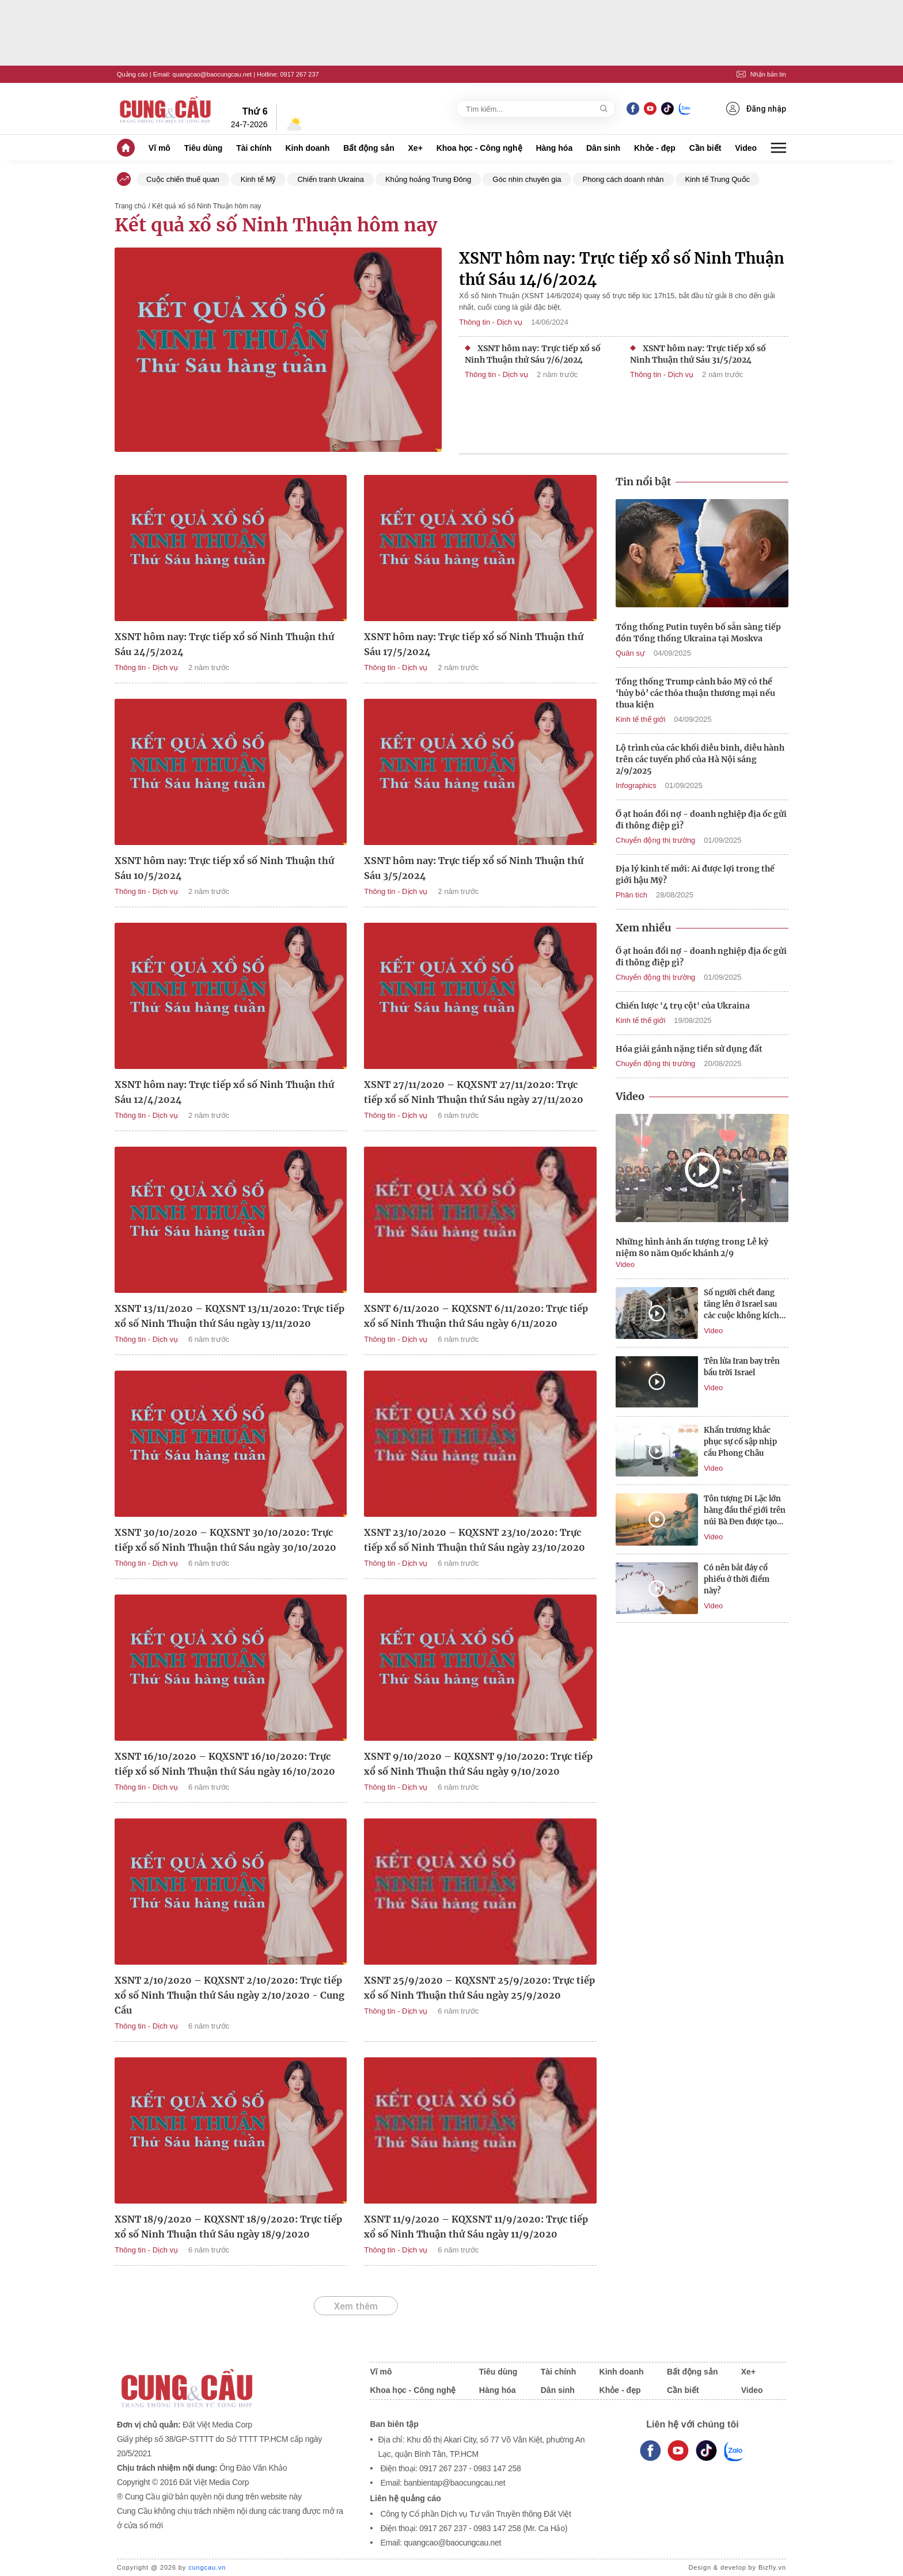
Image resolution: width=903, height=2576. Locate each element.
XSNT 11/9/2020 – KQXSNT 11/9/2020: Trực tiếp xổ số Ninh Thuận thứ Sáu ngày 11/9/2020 (476, 2226)
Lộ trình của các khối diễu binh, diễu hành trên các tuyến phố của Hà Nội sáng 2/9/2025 (700, 759)
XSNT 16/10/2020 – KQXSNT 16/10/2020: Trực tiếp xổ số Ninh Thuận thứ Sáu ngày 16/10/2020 (225, 1764)
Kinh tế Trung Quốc (717, 179)
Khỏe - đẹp (655, 148)
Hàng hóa (554, 148)
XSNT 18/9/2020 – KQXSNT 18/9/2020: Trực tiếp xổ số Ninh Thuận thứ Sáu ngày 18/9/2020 (228, 2226)
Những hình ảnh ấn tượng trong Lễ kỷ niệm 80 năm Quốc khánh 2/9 (692, 1247)
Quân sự (630, 653)
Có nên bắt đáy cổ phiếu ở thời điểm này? (736, 1579)
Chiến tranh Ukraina (330, 179)
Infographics (636, 785)
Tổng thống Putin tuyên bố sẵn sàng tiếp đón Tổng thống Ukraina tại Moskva (698, 633)
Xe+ (415, 148)
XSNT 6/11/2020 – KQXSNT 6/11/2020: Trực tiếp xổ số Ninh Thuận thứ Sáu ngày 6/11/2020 (476, 1316)
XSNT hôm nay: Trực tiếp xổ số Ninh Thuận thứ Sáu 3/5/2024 (473, 868)
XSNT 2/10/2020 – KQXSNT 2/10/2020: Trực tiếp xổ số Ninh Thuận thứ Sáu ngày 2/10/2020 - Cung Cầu (229, 1995)
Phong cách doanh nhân (623, 179)
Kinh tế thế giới (640, 719)
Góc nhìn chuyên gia (526, 179)
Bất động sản (368, 148)
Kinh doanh (307, 148)
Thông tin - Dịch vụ (490, 322)
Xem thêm (356, 2306)
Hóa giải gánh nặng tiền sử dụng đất (689, 1049)
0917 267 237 (299, 74)
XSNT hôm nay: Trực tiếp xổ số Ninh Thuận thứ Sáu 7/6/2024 (533, 354)
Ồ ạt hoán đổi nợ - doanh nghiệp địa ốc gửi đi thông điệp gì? (701, 820)
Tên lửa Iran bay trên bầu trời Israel (742, 1367)
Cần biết (705, 148)
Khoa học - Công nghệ (479, 148)
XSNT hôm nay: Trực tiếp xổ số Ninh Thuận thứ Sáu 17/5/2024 (473, 644)
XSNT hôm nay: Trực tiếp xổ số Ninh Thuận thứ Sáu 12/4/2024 (224, 1092)
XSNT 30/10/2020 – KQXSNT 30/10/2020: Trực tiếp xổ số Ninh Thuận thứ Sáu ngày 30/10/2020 (225, 1540)
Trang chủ (130, 206)
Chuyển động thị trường (655, 840)
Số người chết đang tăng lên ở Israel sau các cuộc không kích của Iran (741, 1305)
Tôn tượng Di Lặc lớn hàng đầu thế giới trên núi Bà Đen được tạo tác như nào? (745, 1511)
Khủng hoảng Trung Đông (428, 179)
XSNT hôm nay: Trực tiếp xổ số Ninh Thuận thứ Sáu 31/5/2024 (698, 354)
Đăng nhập (756, 108)
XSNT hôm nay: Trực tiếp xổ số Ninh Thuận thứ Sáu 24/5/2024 (224, 644)
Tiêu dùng (203, 148)
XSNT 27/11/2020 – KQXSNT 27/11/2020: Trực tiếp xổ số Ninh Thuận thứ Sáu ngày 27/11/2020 (473, 1092)
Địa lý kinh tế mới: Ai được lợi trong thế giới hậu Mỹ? (695, 874)
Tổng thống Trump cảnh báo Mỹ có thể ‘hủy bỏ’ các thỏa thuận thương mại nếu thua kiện (695, 693)
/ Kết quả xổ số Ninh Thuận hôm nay (204, 206)
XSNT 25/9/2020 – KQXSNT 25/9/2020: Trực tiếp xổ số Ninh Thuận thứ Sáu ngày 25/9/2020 (479, 1987)
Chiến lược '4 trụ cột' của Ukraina (683, 1005)
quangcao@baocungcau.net (212, 74)
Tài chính (253, 148)
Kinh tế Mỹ (258, 179)
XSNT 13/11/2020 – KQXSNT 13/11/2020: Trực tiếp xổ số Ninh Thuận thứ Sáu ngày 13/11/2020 (229, 1316)
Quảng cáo (132, 74)
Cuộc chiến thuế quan (182, 179)
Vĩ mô (159, 148)
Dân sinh (603, 148)
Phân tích (631, 895)
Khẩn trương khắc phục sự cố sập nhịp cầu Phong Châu (740, 1441)
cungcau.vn (207, 2567)
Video (746, 148)
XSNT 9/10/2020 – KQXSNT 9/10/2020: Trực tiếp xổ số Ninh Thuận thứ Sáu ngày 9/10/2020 (478, 1764)
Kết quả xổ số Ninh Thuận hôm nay (276, 225)
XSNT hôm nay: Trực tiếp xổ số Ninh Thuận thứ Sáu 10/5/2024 (224, 868)
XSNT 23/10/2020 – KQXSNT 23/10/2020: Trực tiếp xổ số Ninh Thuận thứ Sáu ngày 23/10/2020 (474, 1540)
